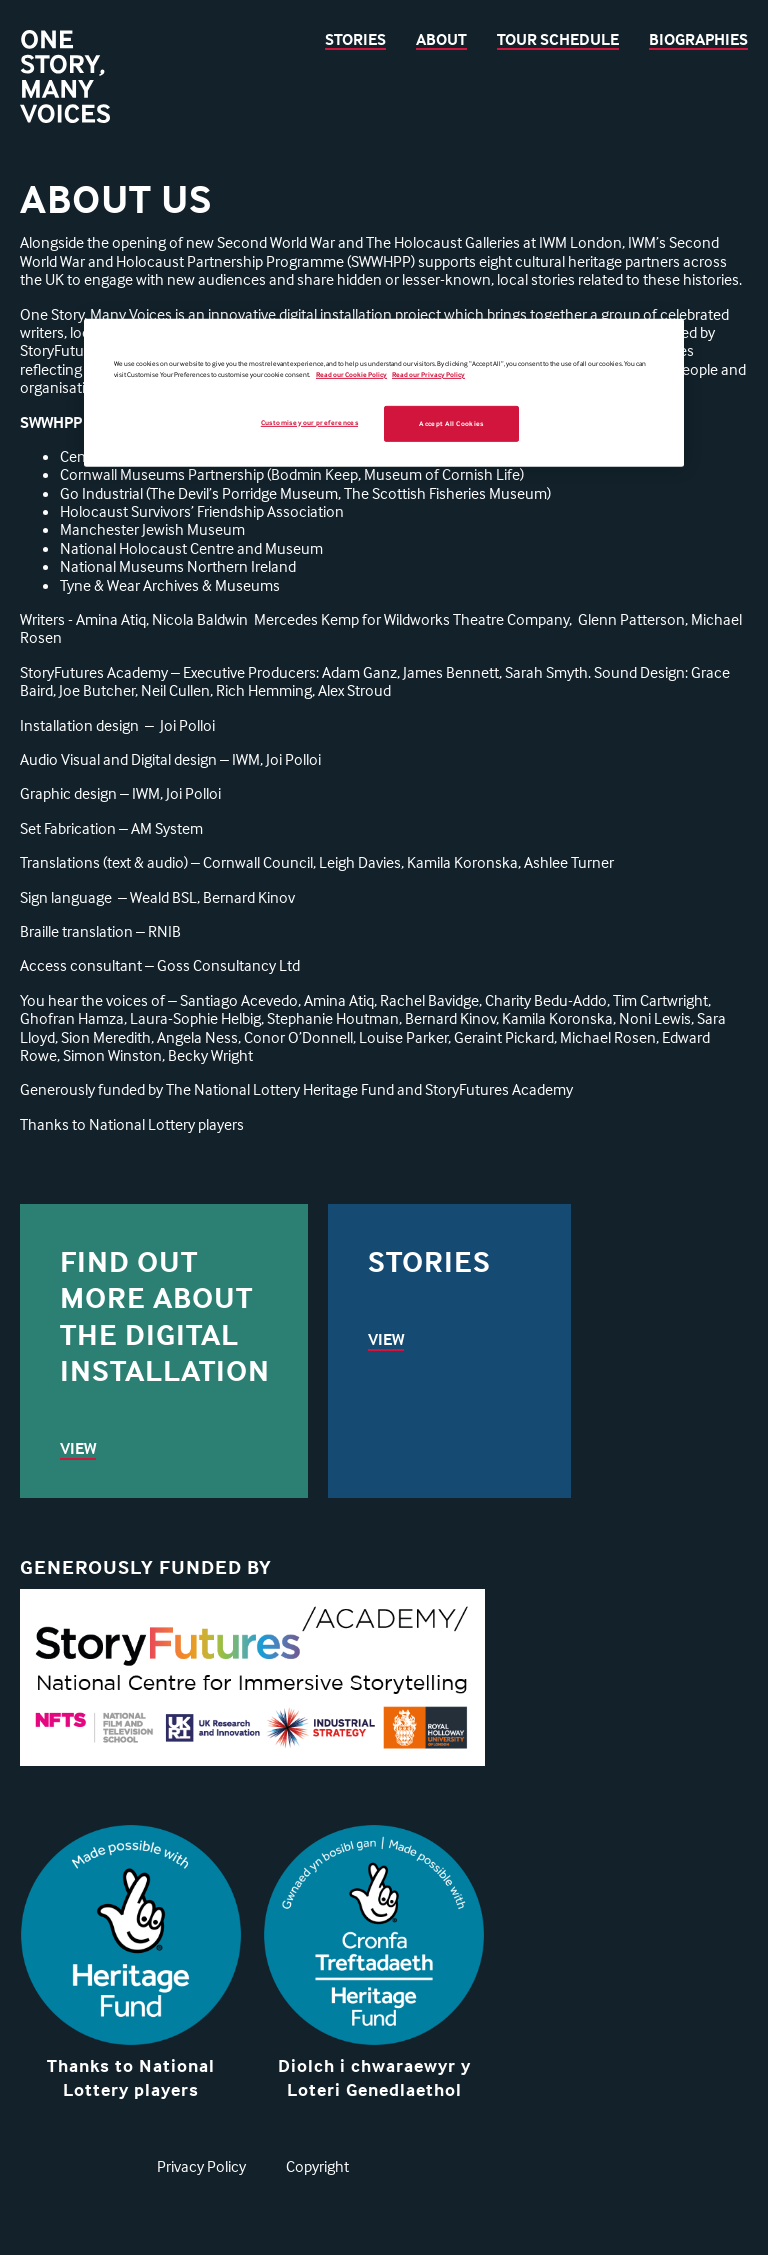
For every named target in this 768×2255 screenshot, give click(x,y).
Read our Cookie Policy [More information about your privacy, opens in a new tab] (351, 374)
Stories (355, 39)
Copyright (317, 2166)
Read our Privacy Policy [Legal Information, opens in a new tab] (428, 374)
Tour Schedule (558, 39)
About (441, 39)
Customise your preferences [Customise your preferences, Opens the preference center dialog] (309, 421)
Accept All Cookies (451, 422)
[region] (384, 392)
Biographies (698, 39)
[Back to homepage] (65, 78)
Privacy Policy (201, 2166)
